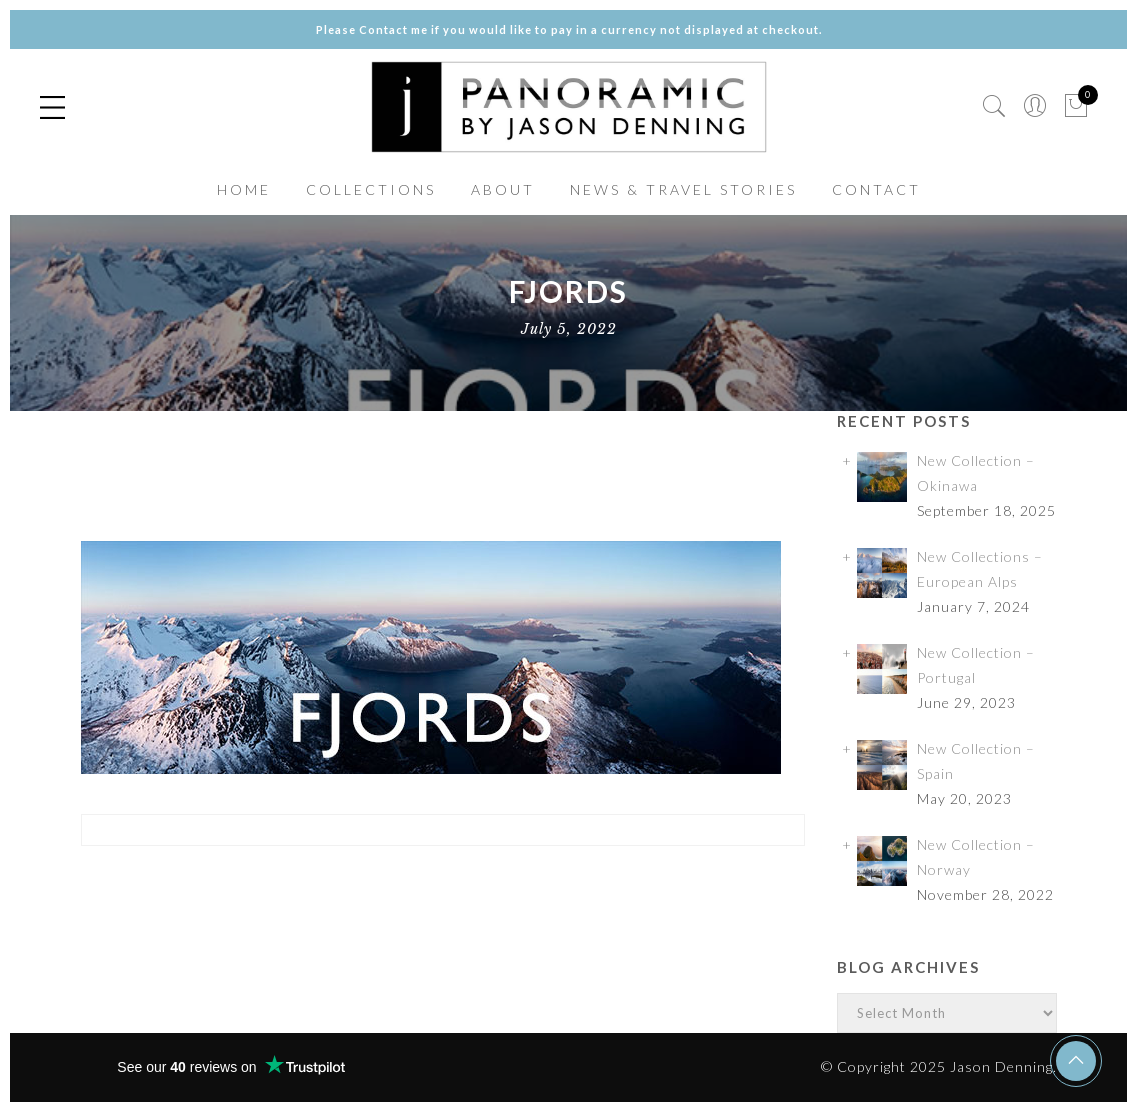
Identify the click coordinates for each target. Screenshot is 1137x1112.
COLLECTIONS (371, 189)
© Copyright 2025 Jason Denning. (939, 1066)
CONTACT (876, 189)
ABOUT (503, 189)
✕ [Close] (1114, 555)
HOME (244, 189)
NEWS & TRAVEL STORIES (683, 189)
